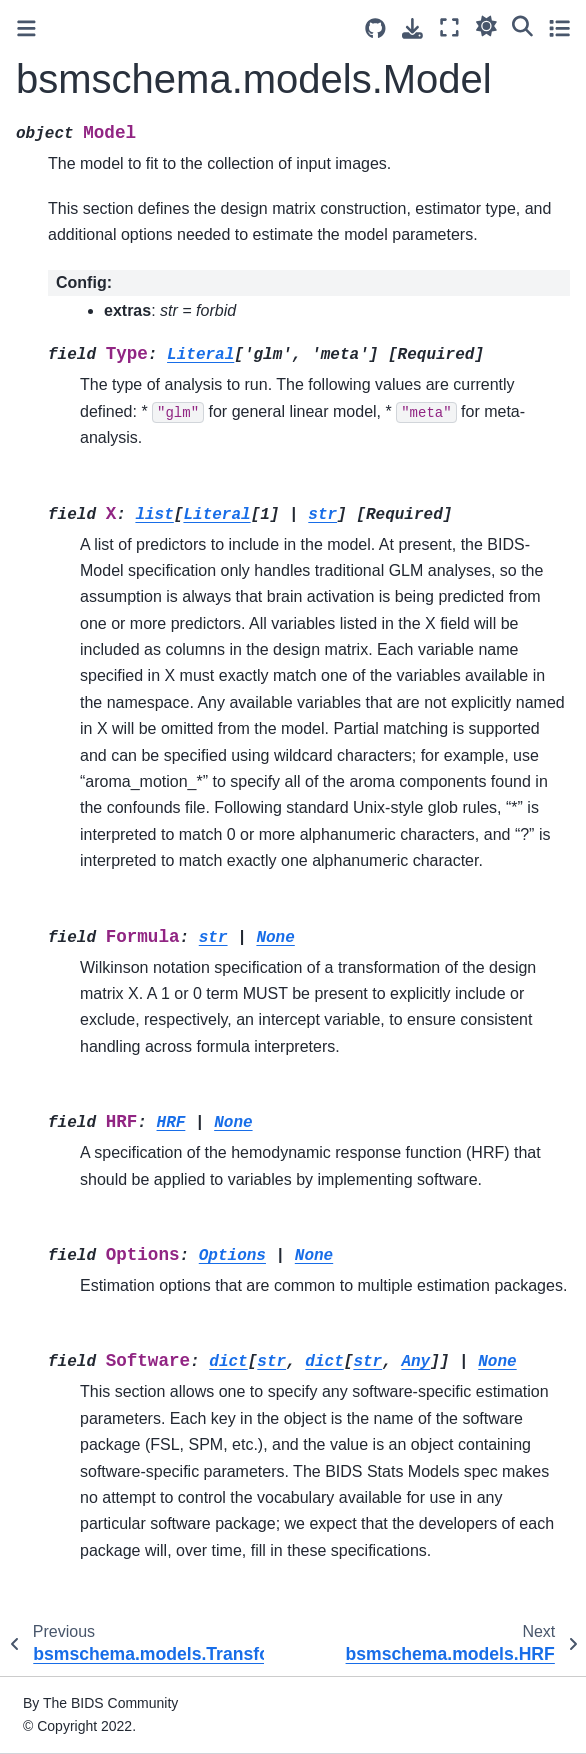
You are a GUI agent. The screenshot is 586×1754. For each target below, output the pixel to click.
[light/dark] (486, 25)
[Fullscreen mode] (449, 27)
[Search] (522, 25)
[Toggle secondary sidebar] (559, 27)
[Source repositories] (375, 28)
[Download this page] (412, 28)
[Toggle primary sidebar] (26, 28)
